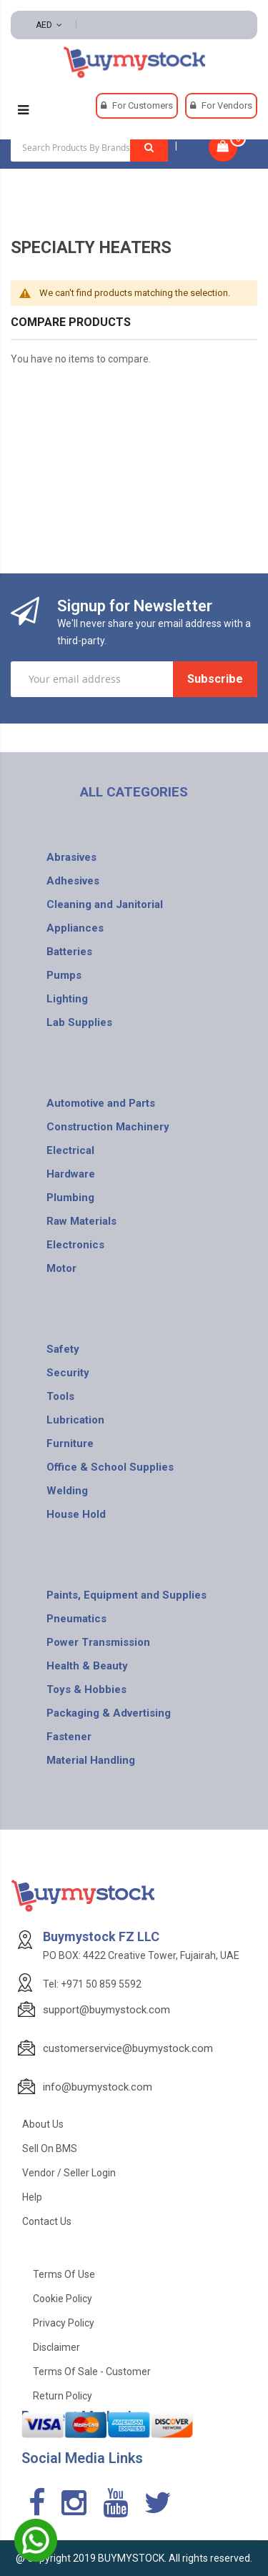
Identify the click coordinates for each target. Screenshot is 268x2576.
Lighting (67, 998)
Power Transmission (98, 1642)
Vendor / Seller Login (69, 2172)
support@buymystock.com (106, 2009)
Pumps (63, 975)
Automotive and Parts (100, 1103)
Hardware (70, 1174)
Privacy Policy (63, 2323)
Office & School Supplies (110, 1467)
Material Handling (90, 1760)
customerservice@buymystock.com (128, 2048)
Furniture (70, 1443)
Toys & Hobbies (86, 1689)
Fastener (68, 1736)
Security (67, 1372)
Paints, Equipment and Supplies (126, 1595)
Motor (61, 1268)
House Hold (76, 1514)
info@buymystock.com (97, 2087)
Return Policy (62, 2396)
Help (32, 2197)
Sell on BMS (49, 2148)
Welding (67, 1490)
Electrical (70, 1150)
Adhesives (72, 880)
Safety (62, 1349)
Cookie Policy (62, 2298)
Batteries (69, 951)
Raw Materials (81, 1221)
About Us (43, 2124)
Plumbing (70, 1197)
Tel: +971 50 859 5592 (92, 1984)
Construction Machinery (107, 1126)
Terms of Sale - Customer (92, 2371)
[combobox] (89, 147)
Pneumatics (76, 1618)
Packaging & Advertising (108, 1713)
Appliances (75, 928)
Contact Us (46, 2221)
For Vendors (227, 105)
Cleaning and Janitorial (104, 904)
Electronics (75, 1244)
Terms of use (64, 2274)
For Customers (142, 105)
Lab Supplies (79, 1022)
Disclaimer (56, 2347)
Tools (60, 1396)
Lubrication (75, 1419)
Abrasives (71, 857)
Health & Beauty (87, 1665)
